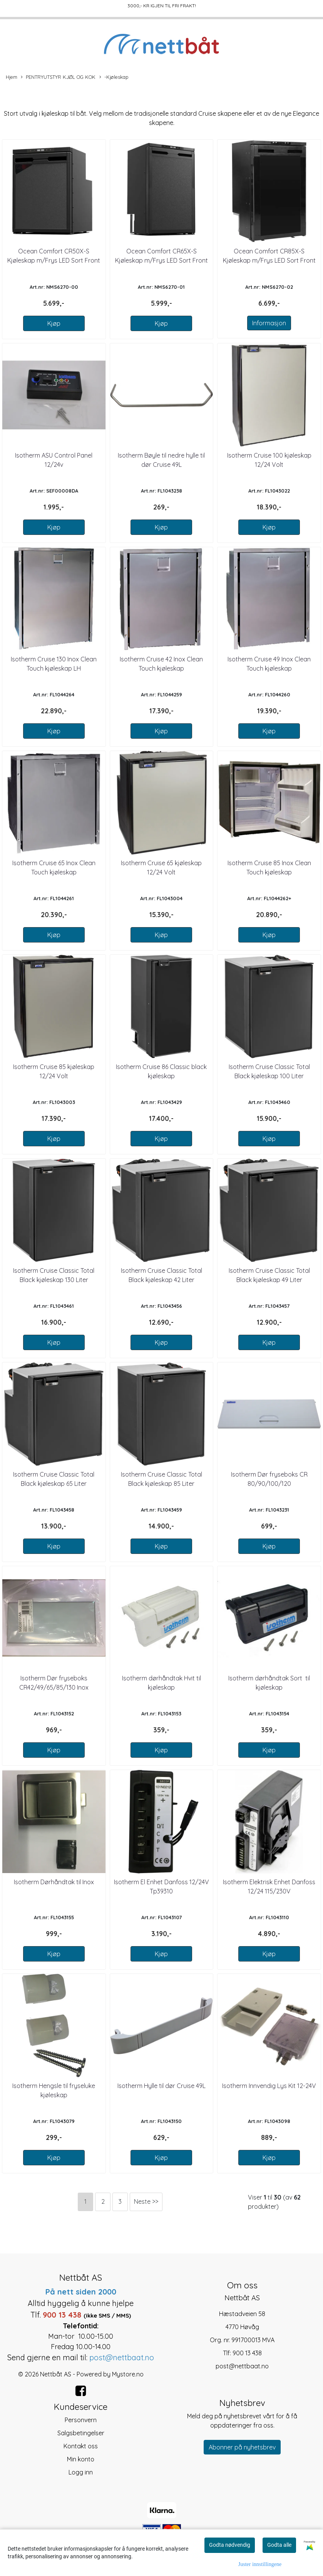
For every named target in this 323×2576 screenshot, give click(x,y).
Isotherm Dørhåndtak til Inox (54, 1882)
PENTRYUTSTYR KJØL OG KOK (58, 77)
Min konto (80, 2459)
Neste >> (146, 2201)
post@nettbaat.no (242, 2366)
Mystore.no (128, 2374)
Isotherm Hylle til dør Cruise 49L (161, 2086)
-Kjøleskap (114, 77)
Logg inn (81, 2472)
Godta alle (279, 2545)
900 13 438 (247, 2353)
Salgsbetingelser (80, 2433)
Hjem (11, 77)
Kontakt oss (81, 2446)
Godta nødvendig (229, 2545)
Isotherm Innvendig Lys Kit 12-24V (269, 2086)
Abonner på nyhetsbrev (242, 2447)
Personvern (81, 2420)
